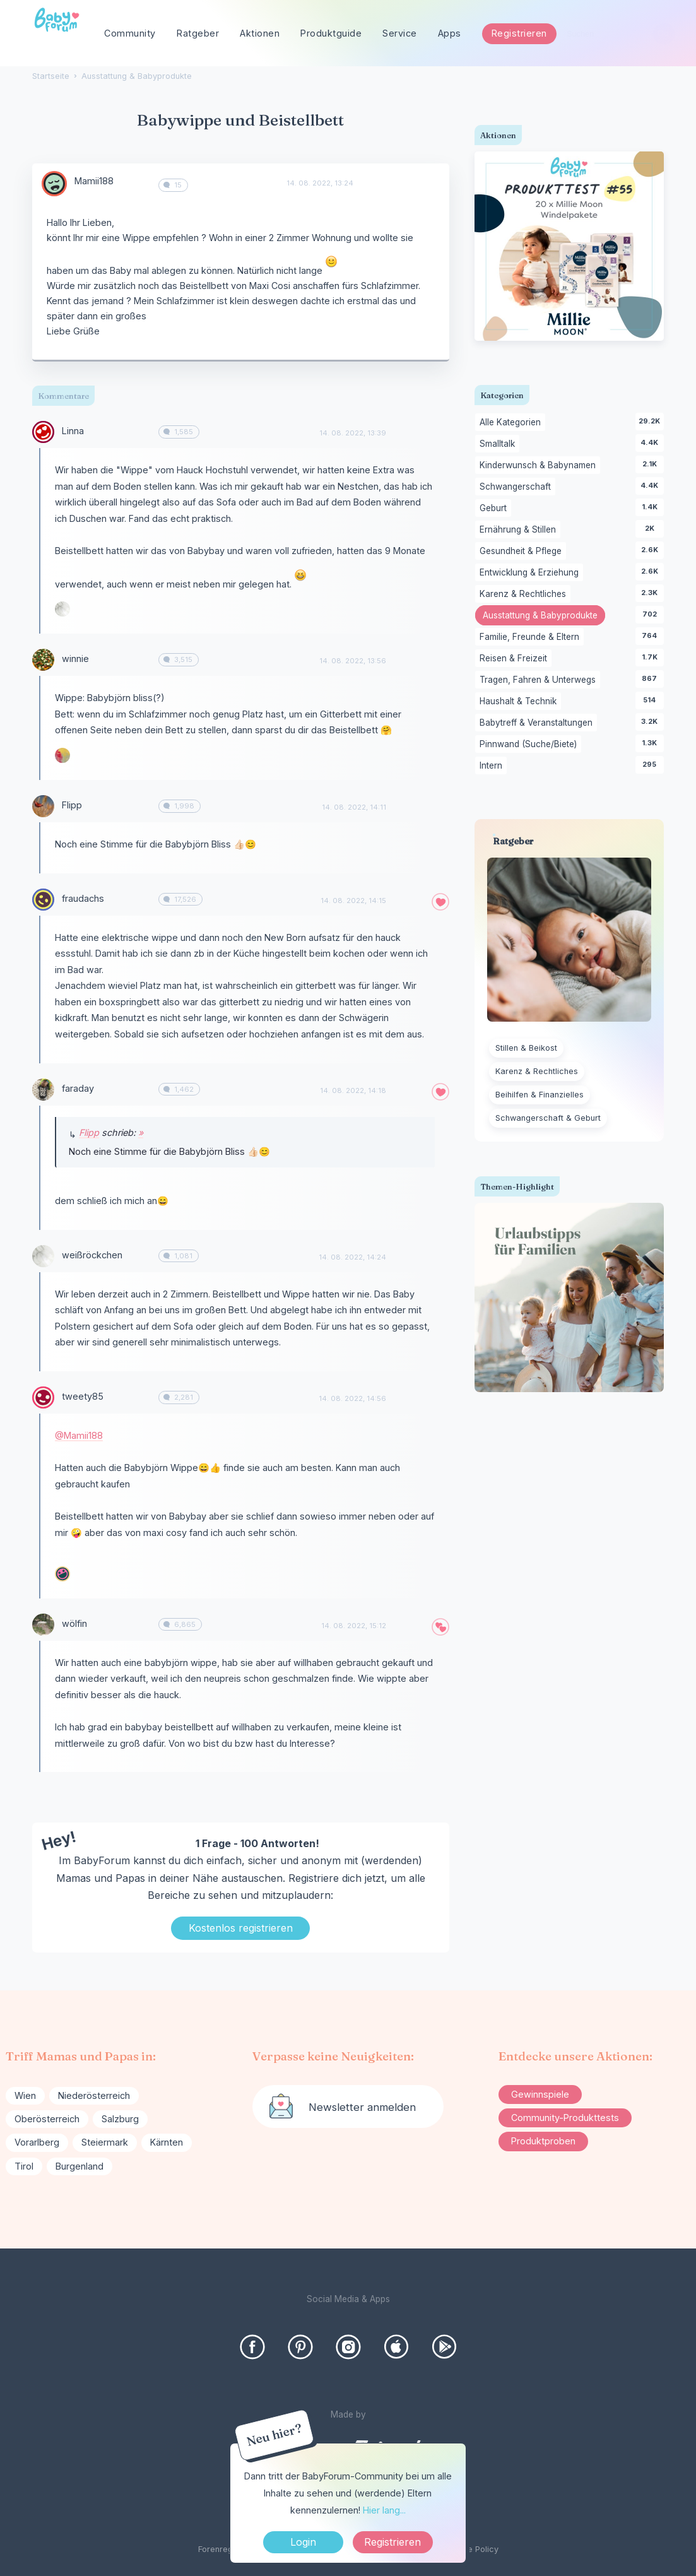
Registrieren (519, 33)
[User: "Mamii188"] (54, 183)
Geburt (495, 508)
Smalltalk (499, 444)
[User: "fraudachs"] (43, 900)
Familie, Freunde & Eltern (532, 637)
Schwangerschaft (517, 487)
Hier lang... (384, 2510)
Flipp (72, 805)
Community (130, 33)
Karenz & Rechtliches (525, 594)
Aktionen (260, 33)
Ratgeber (198, 33)
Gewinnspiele (540, 2094)
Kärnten (166, 2142)
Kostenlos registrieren (241, 1928)
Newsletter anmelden (362, 2107)
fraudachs (83, 898)
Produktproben (543, 2141)
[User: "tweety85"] (43, 1397)
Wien (25, 2095)
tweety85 (82, 1396)
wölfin (74, 1623)
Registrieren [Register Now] (392, 2542)
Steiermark (104, 2142)
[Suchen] (663, 33)
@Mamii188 (79, 1435)
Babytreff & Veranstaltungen (538, 723)
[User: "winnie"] (43, 660)
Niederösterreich (94, 2095)
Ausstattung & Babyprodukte (544, 616)
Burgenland (79, 2166)
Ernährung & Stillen (520, 530)
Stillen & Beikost (526, 1048)
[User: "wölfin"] (43, 1625)
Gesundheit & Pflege (523, 551)
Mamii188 (94, 180)
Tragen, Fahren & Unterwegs (540, 680)
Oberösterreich (47, 2118)
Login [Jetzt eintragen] (303, 2542)
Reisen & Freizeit (515, 659)
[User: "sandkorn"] (62, 755)
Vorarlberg (37, 2142)
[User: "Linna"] (43, 432)
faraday (78, 1088)
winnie (75, 658)
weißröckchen (92, 1255)
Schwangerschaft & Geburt (548, 1118)
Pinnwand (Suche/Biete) (530, 744)
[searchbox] (615, 33)
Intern (493, 766)
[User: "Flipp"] (43, 806)
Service (399, 33)
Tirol (24, 2166)
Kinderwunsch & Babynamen (540, 466)
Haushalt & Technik (520, 702)
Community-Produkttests (565, 2117)
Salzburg (120, 2118)
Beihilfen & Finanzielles (539, 1094)
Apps (449, 33)
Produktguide (331, 33)
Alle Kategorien (512, 423)
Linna (73, 430)
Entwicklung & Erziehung (531, 573)
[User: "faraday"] (43, 1089)
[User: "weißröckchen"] (62, 609)
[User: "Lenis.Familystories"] (62, 1573)
